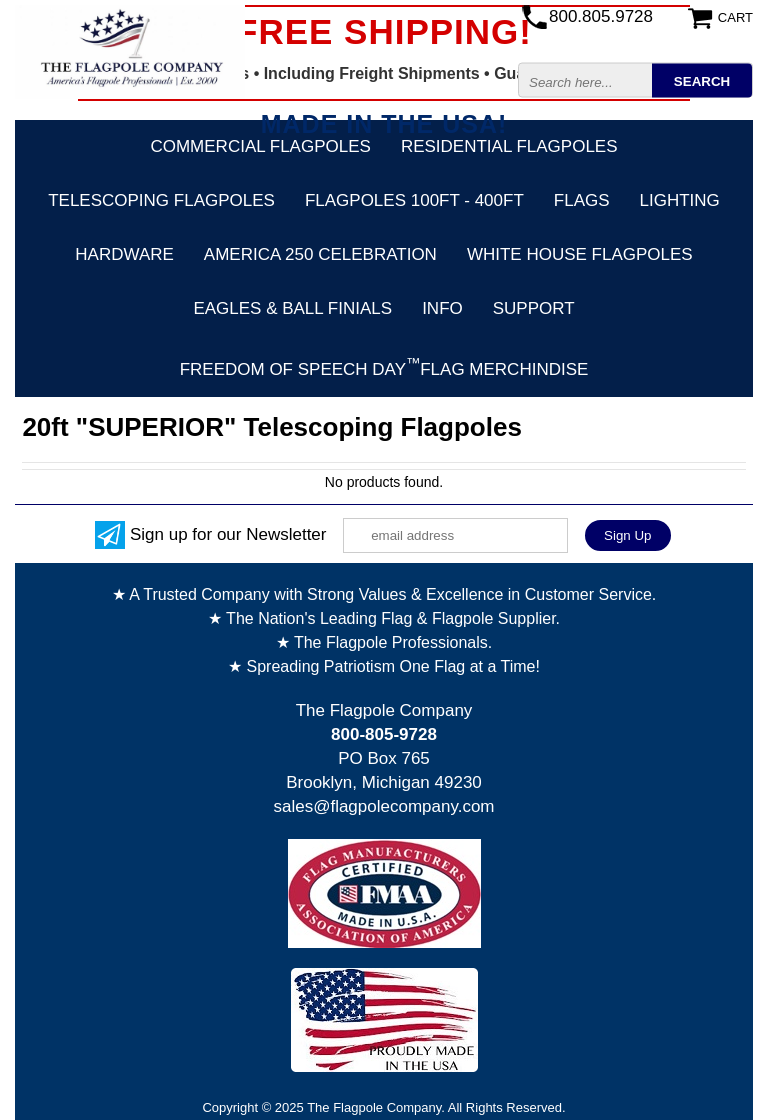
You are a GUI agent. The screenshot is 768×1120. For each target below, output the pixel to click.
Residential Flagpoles (509, 146)
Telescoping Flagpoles (161, 200)
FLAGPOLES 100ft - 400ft (414, 200)
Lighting (680, 200)
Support (534, 308)
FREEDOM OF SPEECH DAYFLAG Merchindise (384, 367)
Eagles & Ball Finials (292, 308)
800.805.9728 (601, 16)
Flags (582, 200)
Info (442, 308)
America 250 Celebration (320, 254)
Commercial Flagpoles (260, 146)
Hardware (124, 254)
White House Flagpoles (580, 254)
